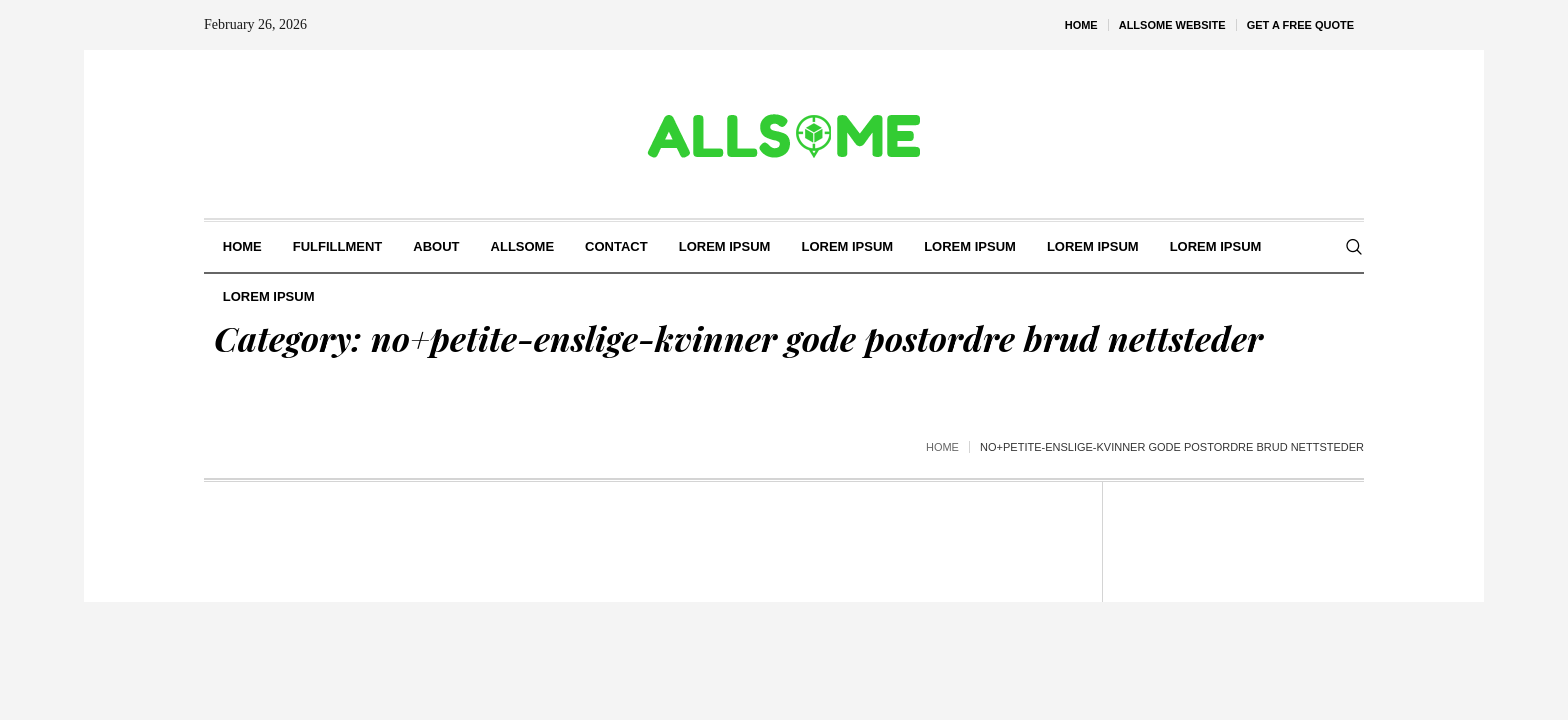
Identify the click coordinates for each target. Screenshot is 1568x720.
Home (942, 447)
